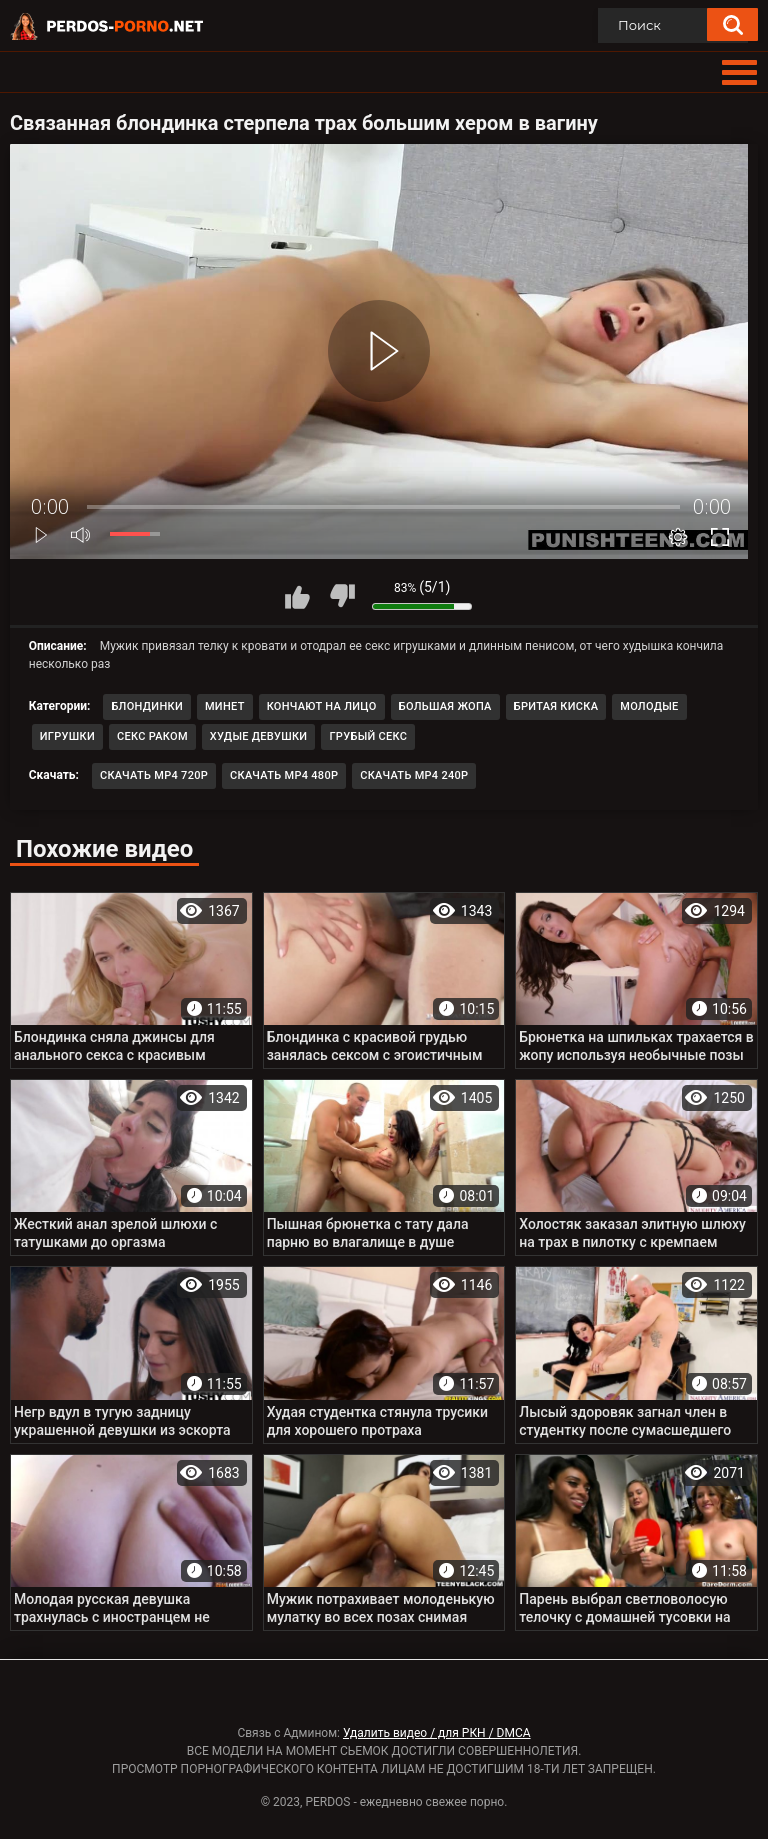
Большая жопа (445, 706)
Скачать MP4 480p (284, 775)
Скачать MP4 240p (414, 775)
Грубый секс (368, 736)
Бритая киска (556, 706)
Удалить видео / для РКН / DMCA (437, 1733)
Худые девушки (259, 736)
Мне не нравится (342, 596)
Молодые (649, 706)
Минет (225, 706)
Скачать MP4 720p (154, 775)
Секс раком (152, 736)
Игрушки (67, 736)
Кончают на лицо (322, 706)
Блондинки (147, 706)
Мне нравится (297, 596)
